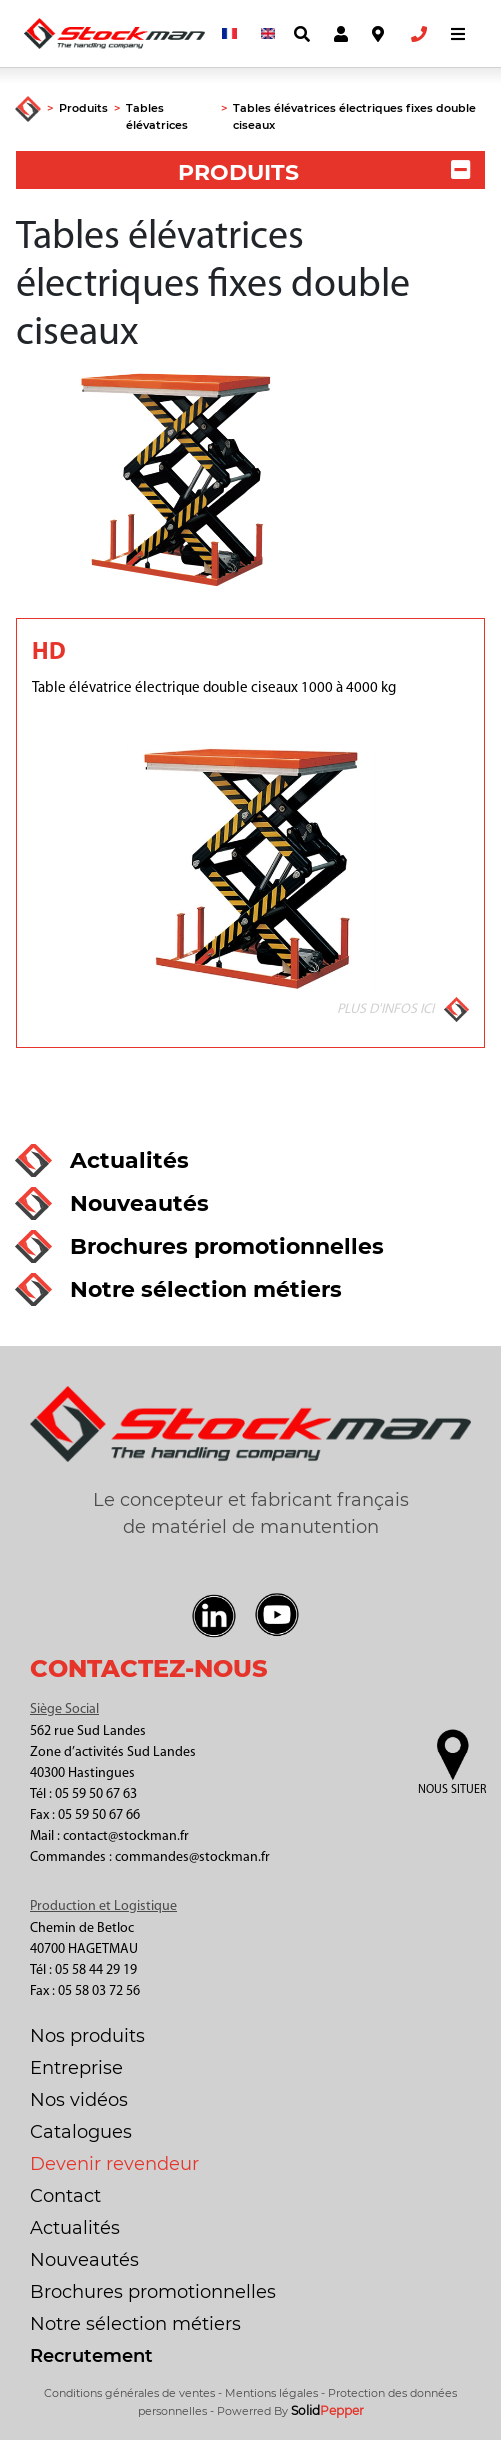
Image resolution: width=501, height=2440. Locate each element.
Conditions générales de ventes (129, 2393)
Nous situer (452, 1790)
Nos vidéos (79, 2100)
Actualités (75, 2228)
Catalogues (81, 2132)
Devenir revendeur (114, 2164)
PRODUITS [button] (324, 172)
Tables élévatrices (157, 116)
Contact (65, 2196)
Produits (83, 108)
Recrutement (91, 2356)
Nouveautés (84, 2260)
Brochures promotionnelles (153, 2292)
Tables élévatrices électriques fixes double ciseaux (354, 116)
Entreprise (76, 2068)
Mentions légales (271, 2393)
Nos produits (87, 2036)
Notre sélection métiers (135, 2324)
